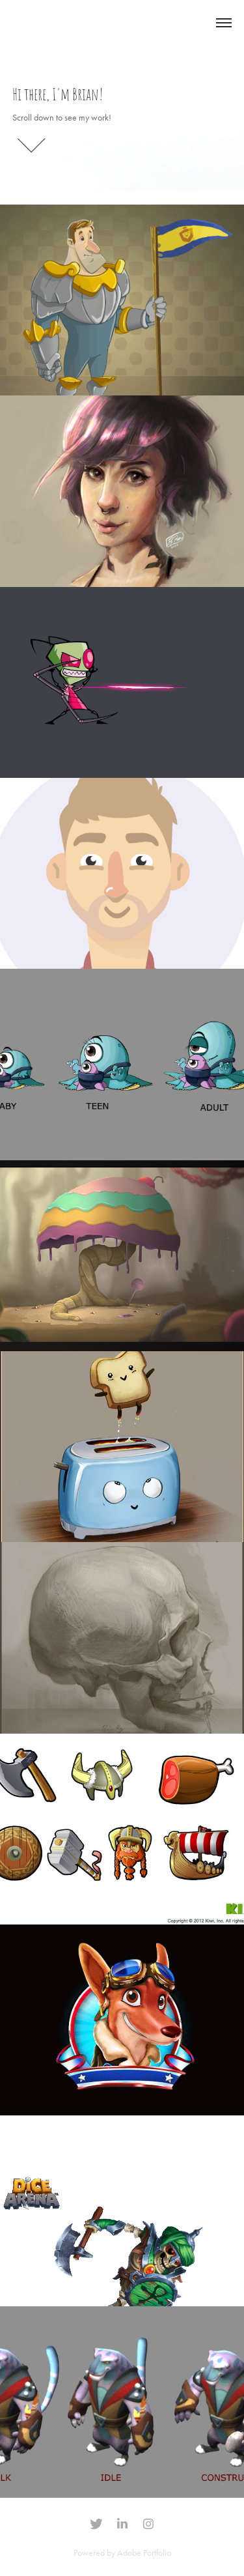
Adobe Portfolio (144, 2552)
